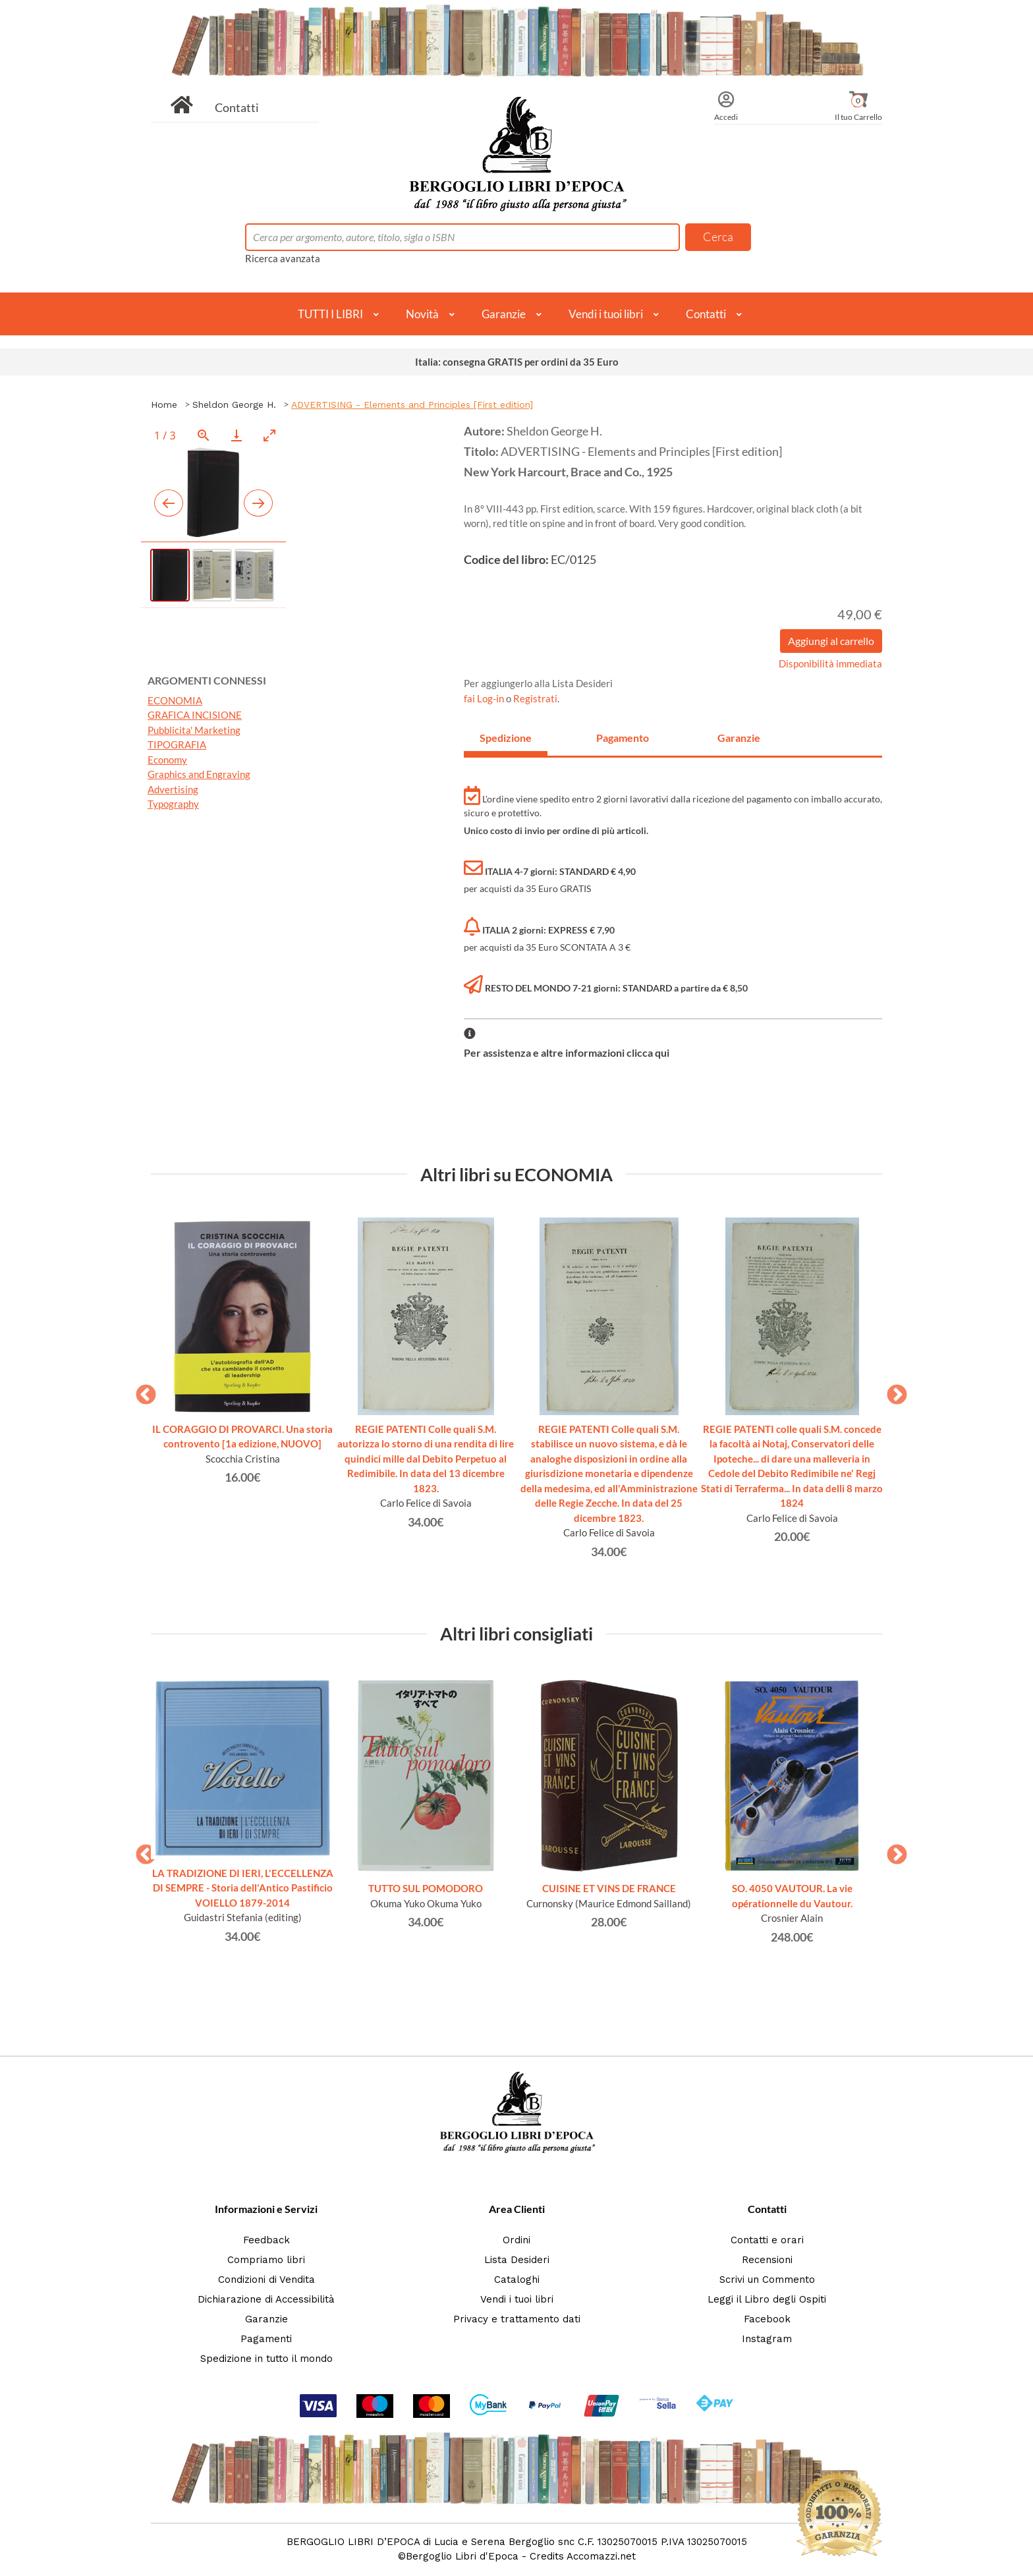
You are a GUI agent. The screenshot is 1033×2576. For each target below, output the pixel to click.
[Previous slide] (168, 503)
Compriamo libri (266, 2260)
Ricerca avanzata (282, 258)
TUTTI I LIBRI (330, 314)
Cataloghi (517, 2279)
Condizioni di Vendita (266, 2279)
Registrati (535, 698)
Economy (167, 760)
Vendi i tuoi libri (606, 314)
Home (164, 404)
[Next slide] (258, 503)
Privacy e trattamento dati (516, 2319)
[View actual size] (203, 435)
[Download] (236, 435)
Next (892, 1390)
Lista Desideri (516, 2260)
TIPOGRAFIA (177, 744)
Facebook (767, 2319)
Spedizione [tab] (506, 737)
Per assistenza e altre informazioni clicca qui (566, 1052)
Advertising (173, 789)
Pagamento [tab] (622, 737)
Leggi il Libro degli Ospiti (767, 2299)
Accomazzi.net (601, 2556)
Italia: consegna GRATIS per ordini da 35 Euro (517, 362)
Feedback (266, 2240)
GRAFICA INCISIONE (195, 715)
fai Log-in (485, 698)
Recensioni (767, 2260)
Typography (173, 804)
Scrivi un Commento (767, 2279)
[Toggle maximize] (269, 435)
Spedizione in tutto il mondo (266, 2359)
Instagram (767, 2339)
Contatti (237, 107)
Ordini (516, 2240)
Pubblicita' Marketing (194, 730)
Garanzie (504, 314)
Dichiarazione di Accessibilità (266, 2299)
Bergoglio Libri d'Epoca (462, 2556)
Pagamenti (266, 2339)
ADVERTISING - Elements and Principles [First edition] (412, 404)
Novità (422, 314)
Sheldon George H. (234, 404)
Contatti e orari (767, 2240)
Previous (141, 1390)
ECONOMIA (175, 700)
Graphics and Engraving (199, 774)
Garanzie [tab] (738, 737)
